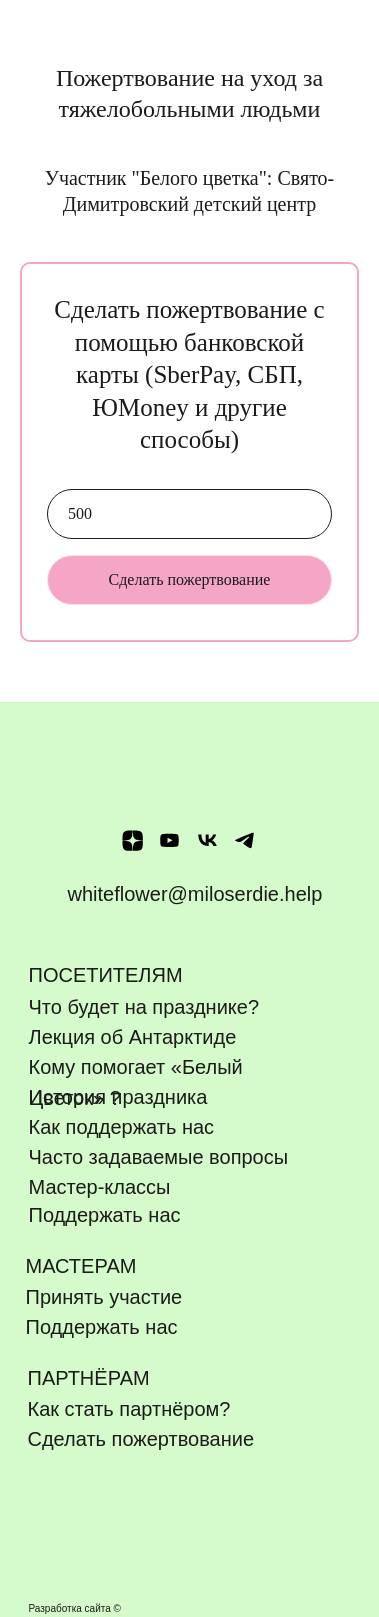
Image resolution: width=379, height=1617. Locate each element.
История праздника (118, 1097)
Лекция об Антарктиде (133, 1037)
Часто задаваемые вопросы (159, 1157)
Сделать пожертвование (190, 579)
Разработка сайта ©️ (75, 1608)
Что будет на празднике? (144, 1007)
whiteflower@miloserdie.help (195, 894)
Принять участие (104, 1297)
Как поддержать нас (122, 1127)
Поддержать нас (102, 1327)
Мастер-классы (100, 1187)
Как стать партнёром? (129, 1409)
